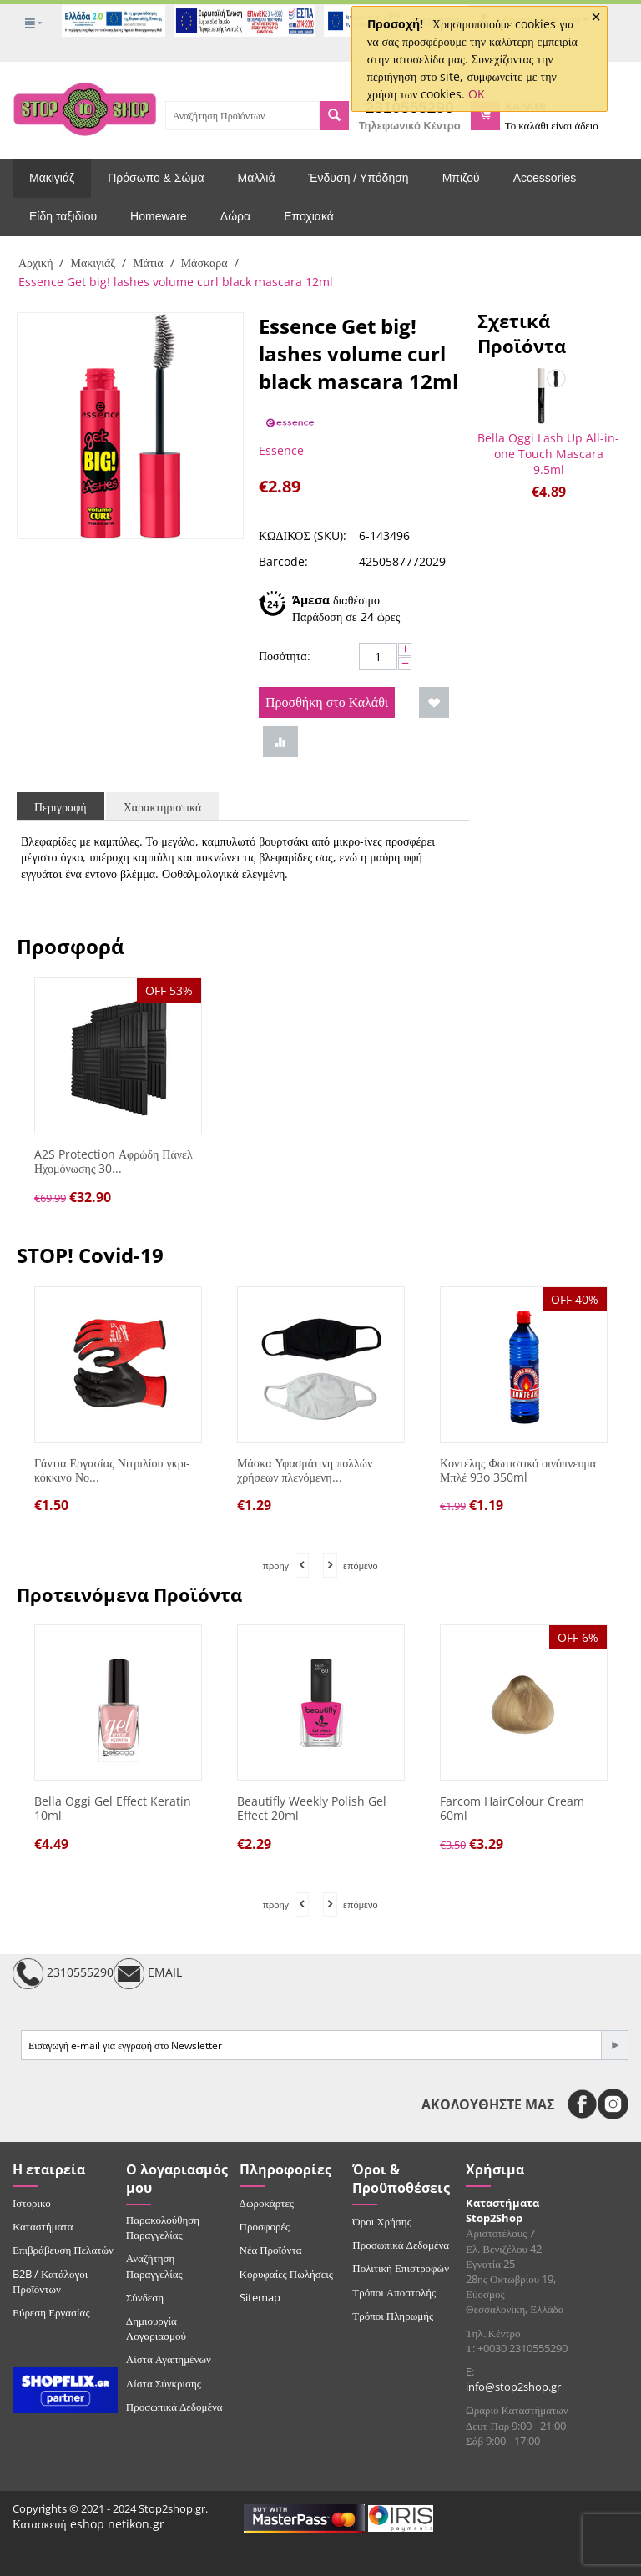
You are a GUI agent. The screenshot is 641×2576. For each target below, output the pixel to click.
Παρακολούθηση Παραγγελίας (162, 2227)
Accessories (544, 177)
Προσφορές (265, 2226)
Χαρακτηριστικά (163, 807)
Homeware (158, 216)
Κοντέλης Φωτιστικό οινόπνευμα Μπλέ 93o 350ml (518, 1471)
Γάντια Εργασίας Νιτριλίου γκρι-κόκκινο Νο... (112, 1471)
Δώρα (235, 216)
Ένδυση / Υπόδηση (359, 177)
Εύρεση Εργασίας (51, 2312)
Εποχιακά (309, 216)
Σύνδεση (145, 2297)
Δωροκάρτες (267, 2202)
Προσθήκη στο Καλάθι (326, 702)
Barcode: (283, 561)
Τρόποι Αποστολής (394, 2292)
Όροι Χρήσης (381, 2221)
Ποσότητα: (284, 656)
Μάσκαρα (204, 262)
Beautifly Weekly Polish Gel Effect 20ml (311, 1809)
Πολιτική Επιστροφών (400, 2267)
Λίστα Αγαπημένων (168, 2358)
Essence (281, 450)
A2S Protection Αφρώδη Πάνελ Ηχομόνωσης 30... (113, 1162)
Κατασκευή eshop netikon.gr (88, 2524)
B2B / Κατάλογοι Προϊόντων (50, 2281)
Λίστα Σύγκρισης (163, 2383)
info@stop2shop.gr (513, 2386)
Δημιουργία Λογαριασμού (156, 2328)
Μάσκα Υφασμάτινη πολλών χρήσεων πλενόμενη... (304, 1471)
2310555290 (63, 1973)
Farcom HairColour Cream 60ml (512, 1809)
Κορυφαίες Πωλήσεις (286, 2273)
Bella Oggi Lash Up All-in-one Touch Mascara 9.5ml (548, 453)
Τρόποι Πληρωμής (392, 2315)
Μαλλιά (256, 177)
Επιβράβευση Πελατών (63, 2249)
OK (476, 94)
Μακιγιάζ (51, 177)
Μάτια (148, 262)
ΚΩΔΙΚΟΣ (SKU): (302, 535)
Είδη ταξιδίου (63, 216)
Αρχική (35, 262)
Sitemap (260, 2297)
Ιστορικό (32, 2202)
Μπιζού (461, 177)
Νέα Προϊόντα (271, 2249)
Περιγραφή (60, 807)
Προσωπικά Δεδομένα (174, 2406)
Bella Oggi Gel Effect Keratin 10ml (112, 1809)
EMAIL (148, 1973)
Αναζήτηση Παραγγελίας (154, 2265)
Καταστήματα (43, 2226)
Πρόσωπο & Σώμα (156, 177)
